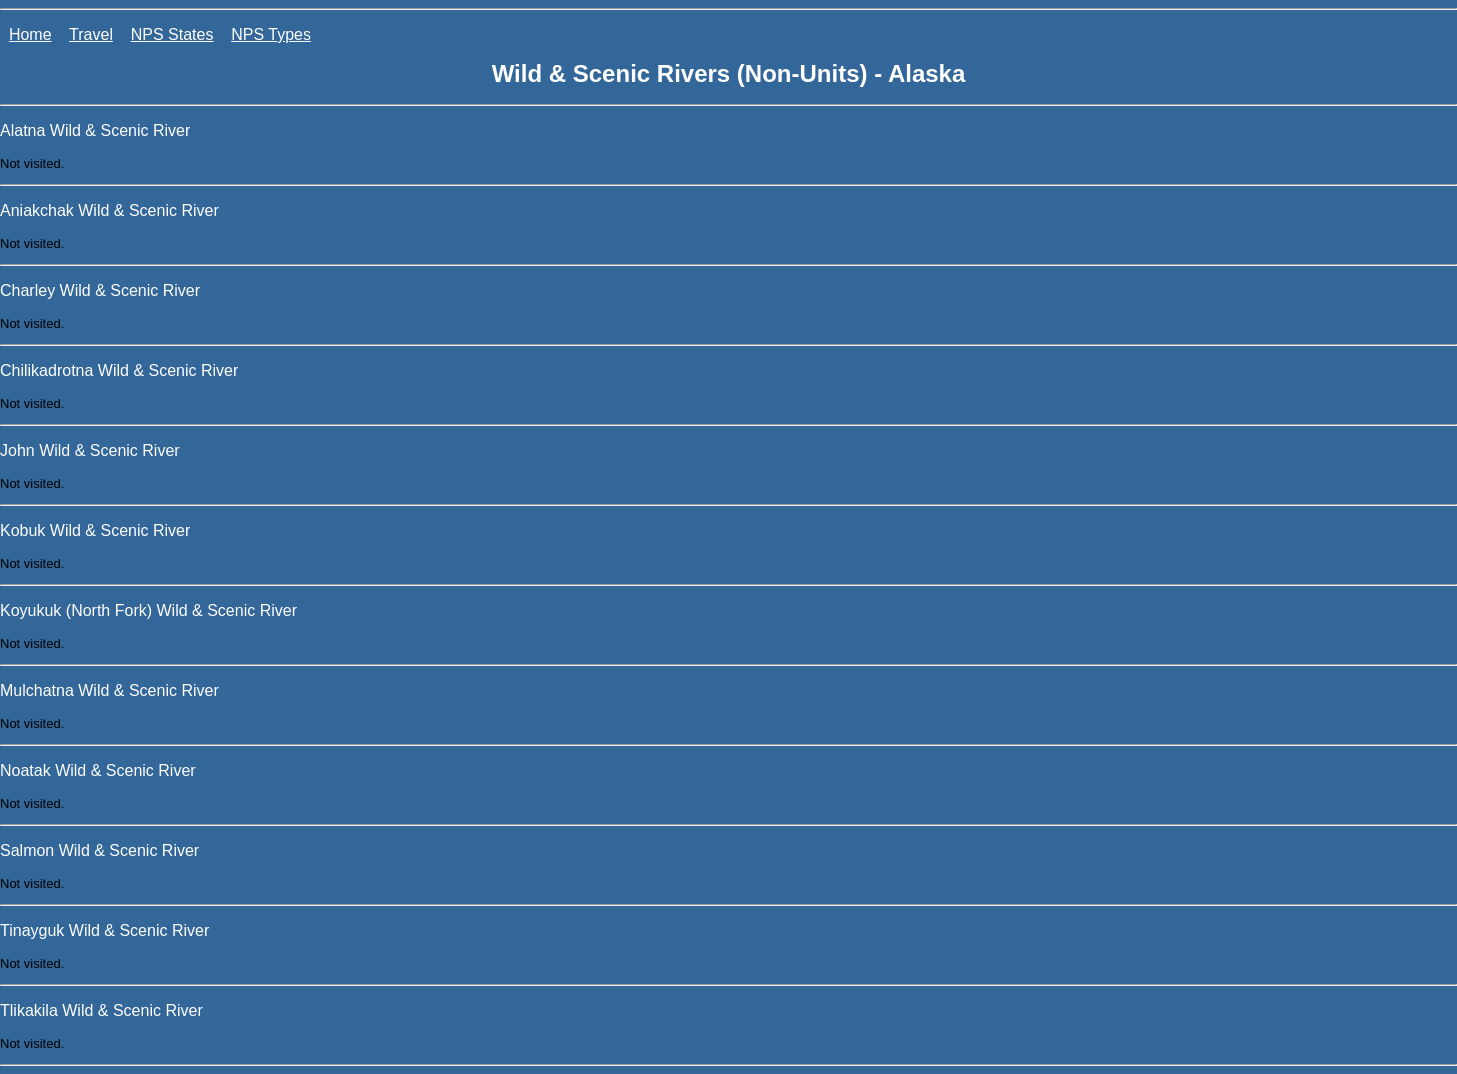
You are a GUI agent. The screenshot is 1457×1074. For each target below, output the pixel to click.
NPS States (172, 34)
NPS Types (271, 34)
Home (30, 34)
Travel (91, 34)
